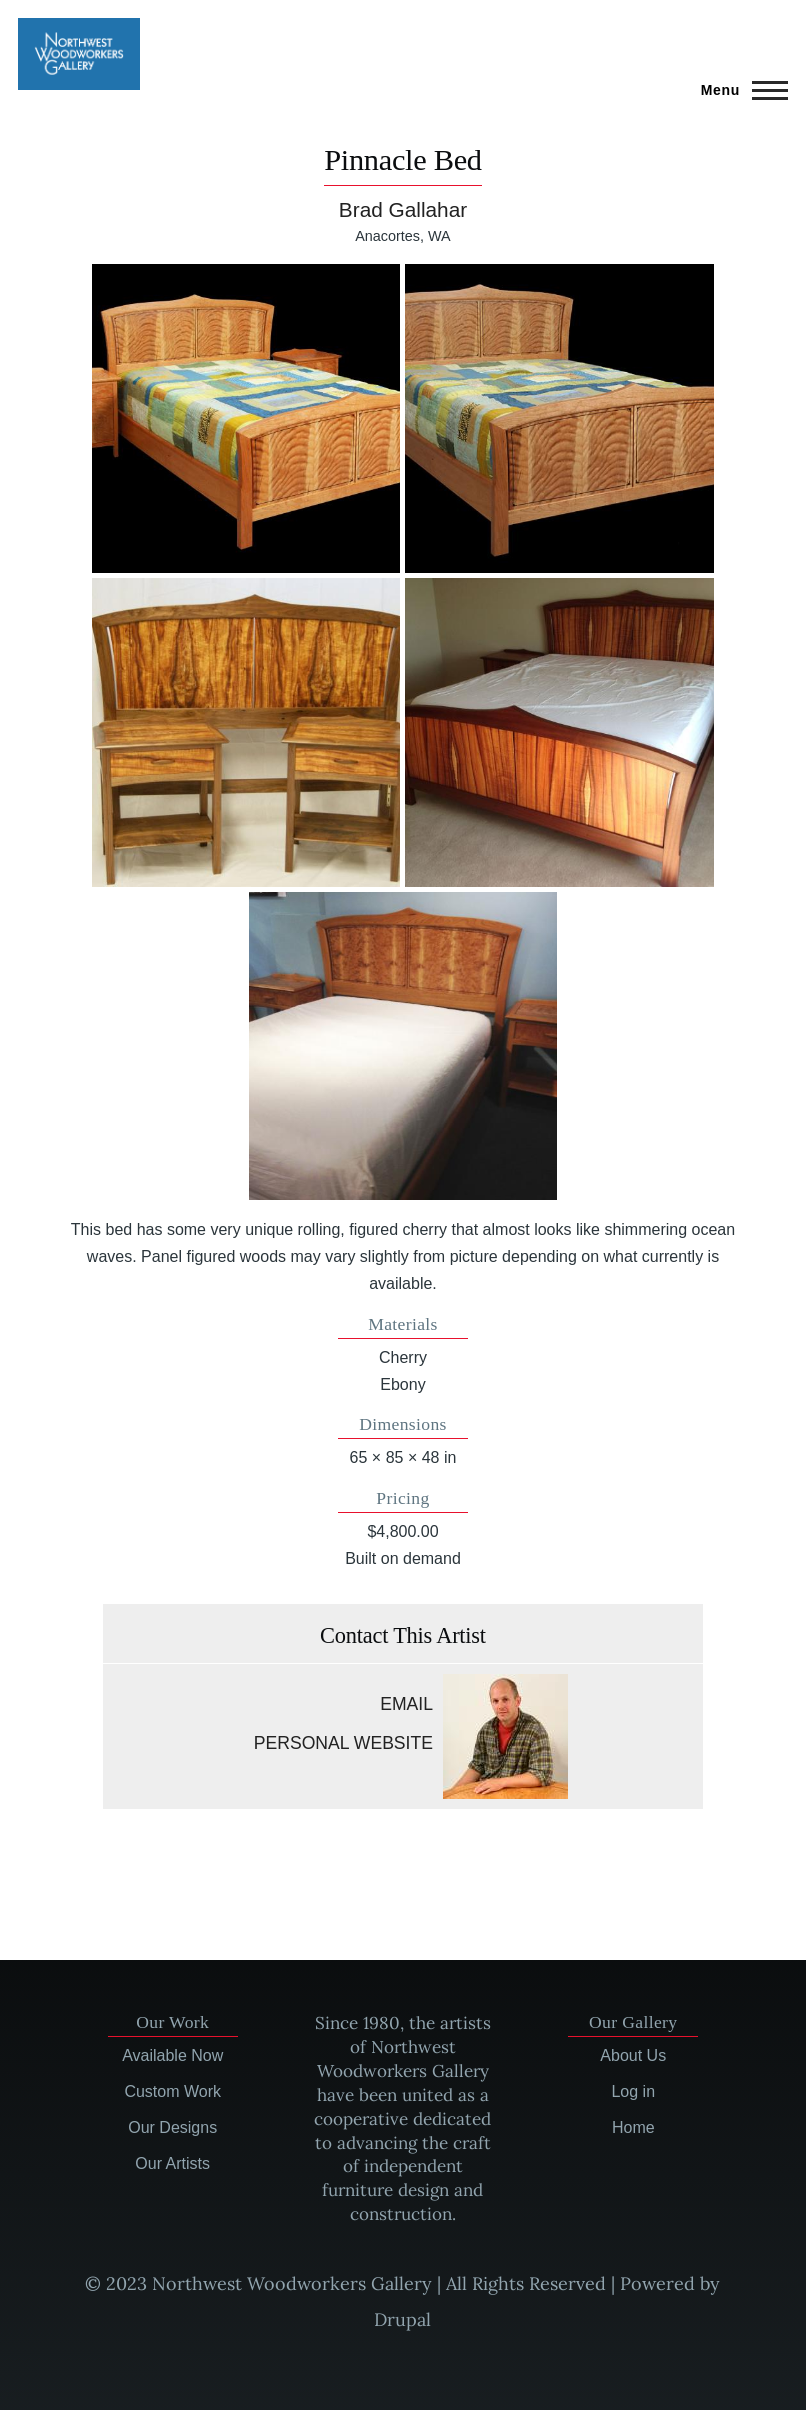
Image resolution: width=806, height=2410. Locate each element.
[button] (246, 418)
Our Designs (172, 2127)
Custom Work (172, 2091)
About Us (633, 2055)
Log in (633, 2091)
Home (633, 2127)
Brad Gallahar (403, 209)
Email (406, 1704)
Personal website (343, 1743)
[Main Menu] (738, 90)
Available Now (172, 2055)
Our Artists (172, 2163)
